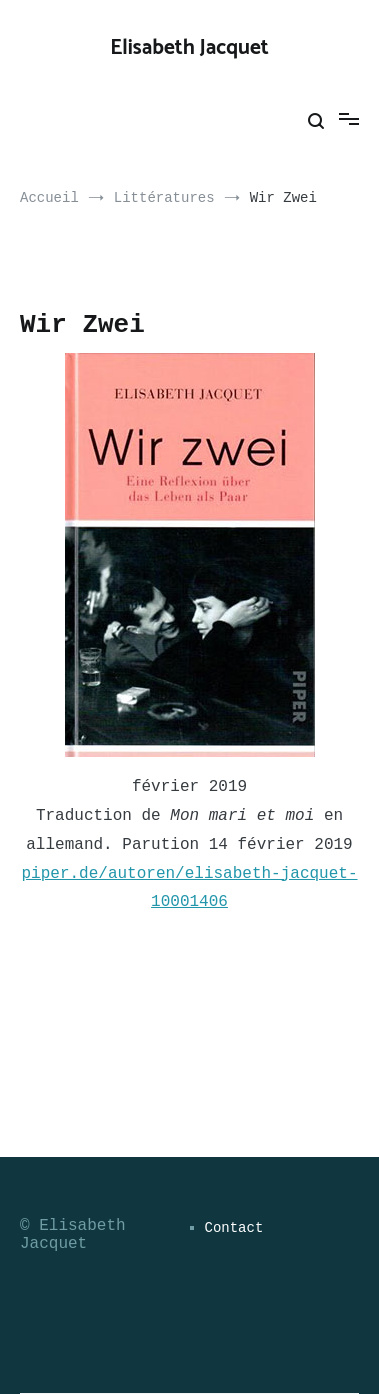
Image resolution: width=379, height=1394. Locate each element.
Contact (234, 1228)
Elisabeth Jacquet (189, 48)
